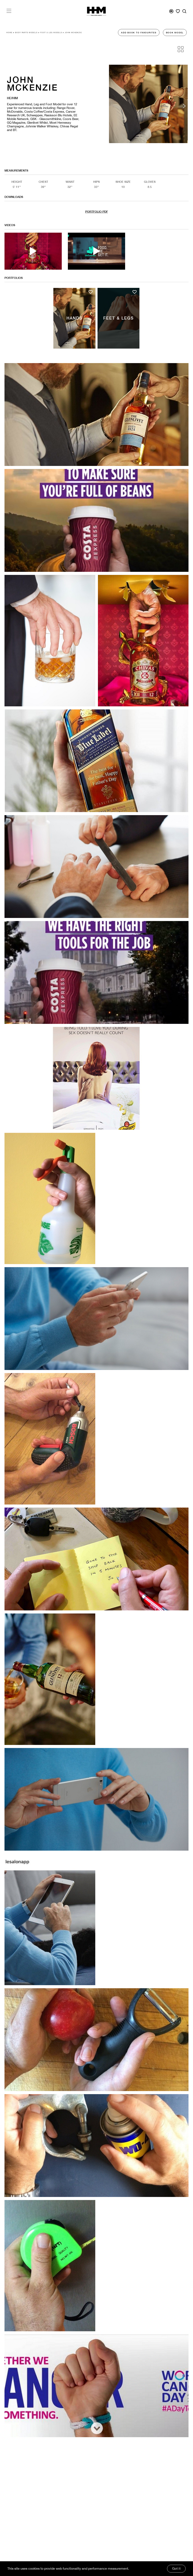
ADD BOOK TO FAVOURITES (138, 32)
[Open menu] (9, 10)
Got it (176, 2568)
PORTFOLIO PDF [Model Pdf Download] (96, 211)
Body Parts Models (26, 32)
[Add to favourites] (90, 291)
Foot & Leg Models (51, 32)
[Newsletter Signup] (171, 11)
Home (9, 32)
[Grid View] (180, 49)
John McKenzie (73, 32)
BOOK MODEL (175, 32)
